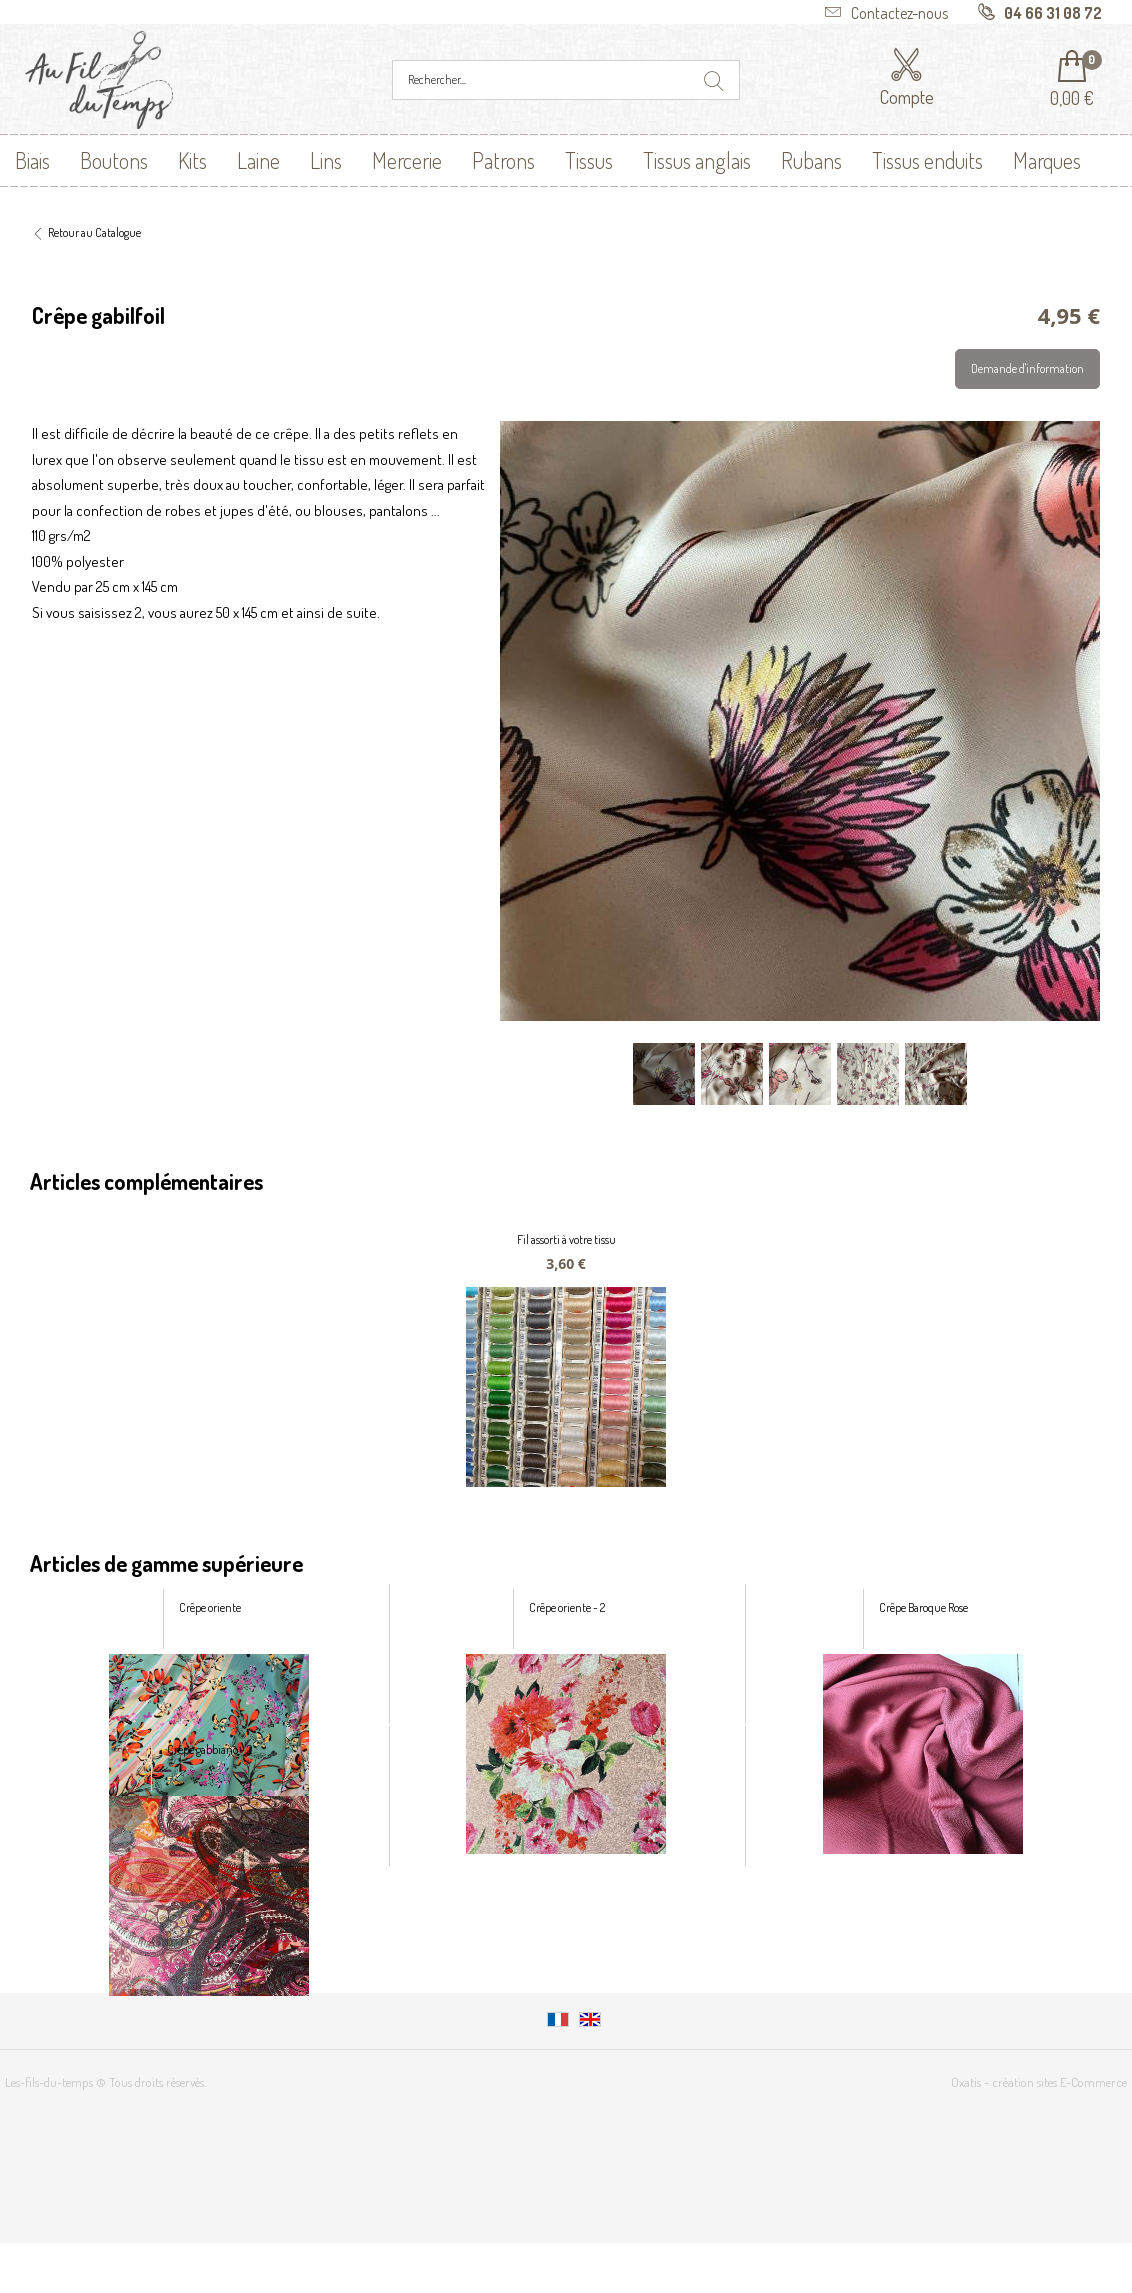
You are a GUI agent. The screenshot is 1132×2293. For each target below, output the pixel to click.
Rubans (811, 160)
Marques (1047, 160)
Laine (258, 160)
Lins (326, 160)
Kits (192, 160)
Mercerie (407, 160)
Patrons (503, 160)
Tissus (589, 160)
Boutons (114, 160)
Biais (32, 160)
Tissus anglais (697, 160)
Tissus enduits (927, 160)
